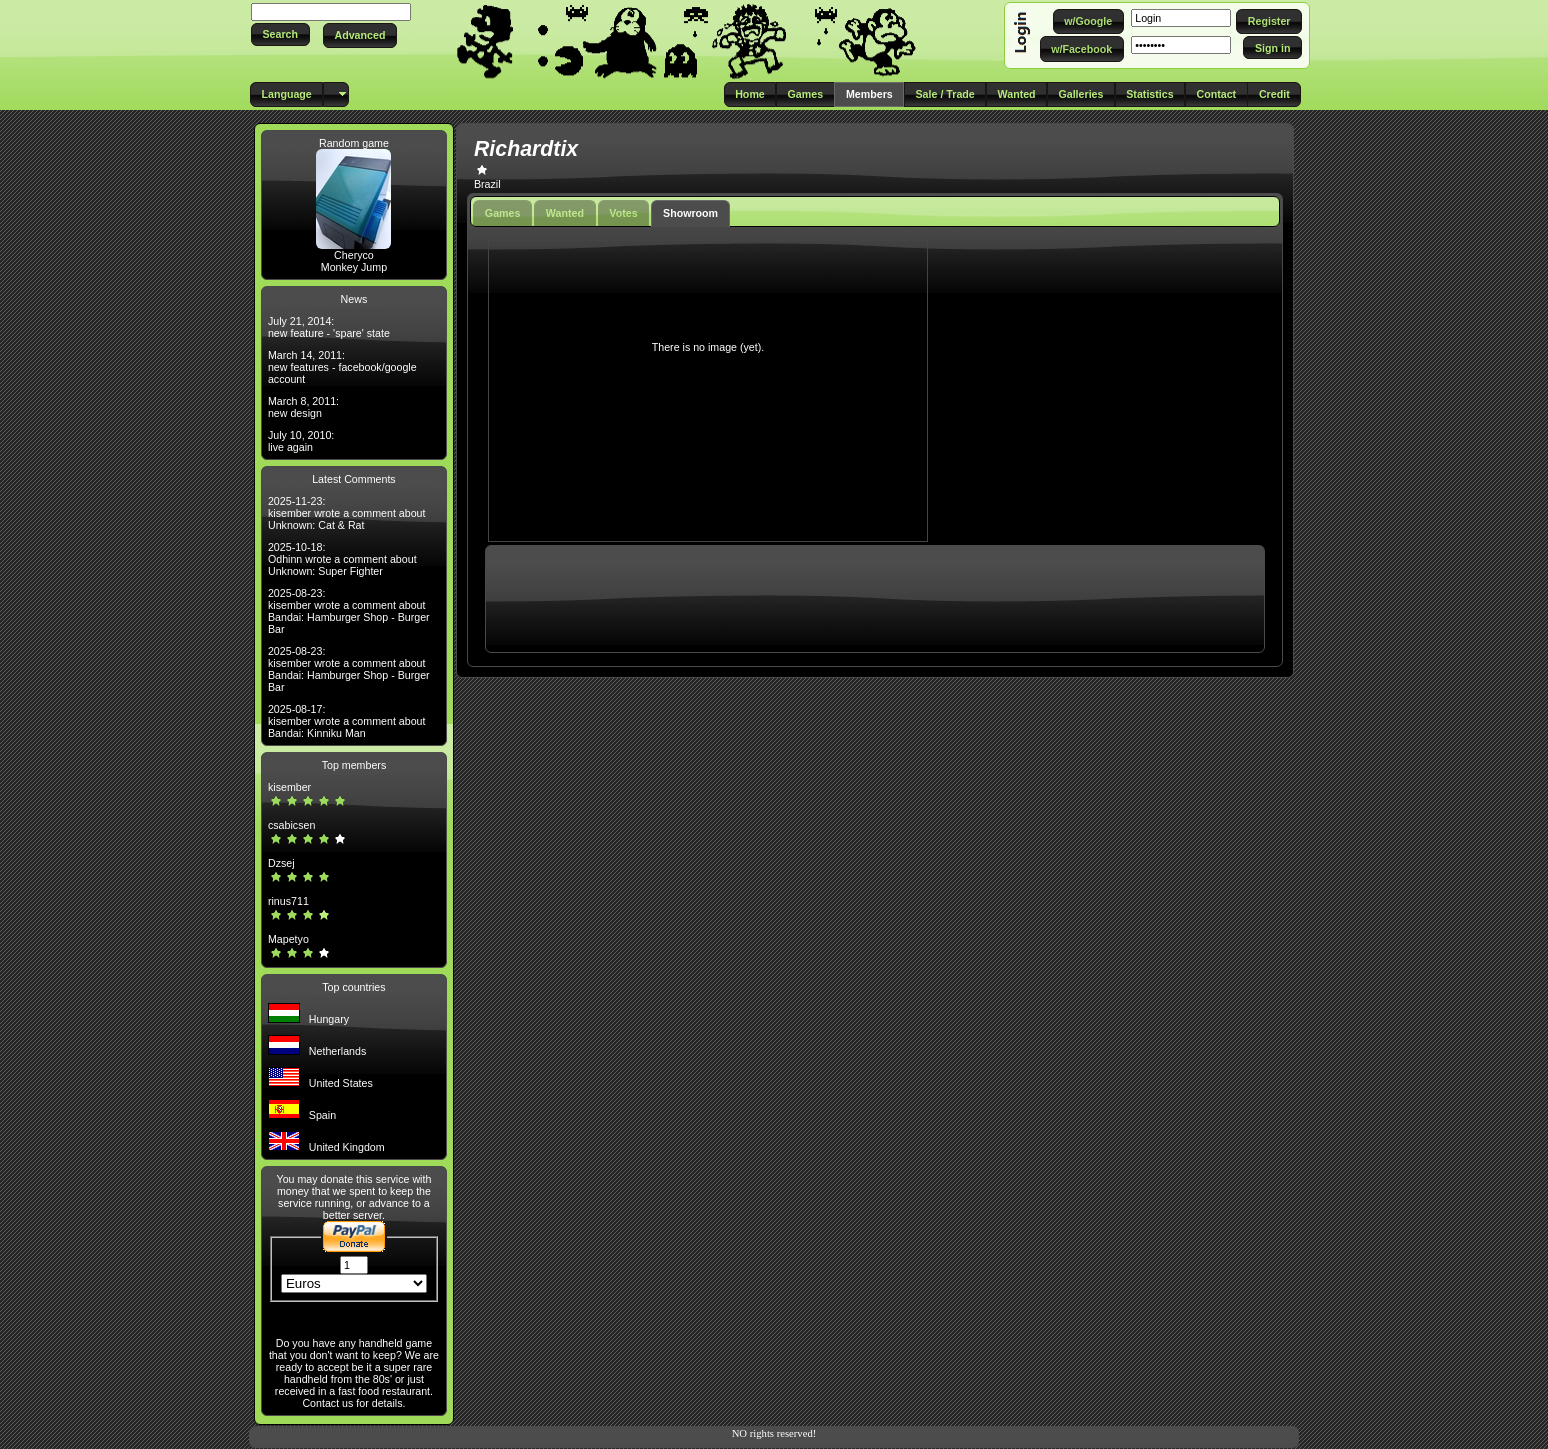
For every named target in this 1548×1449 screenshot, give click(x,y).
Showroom (690, 213)
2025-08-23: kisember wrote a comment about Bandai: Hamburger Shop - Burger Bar (349, 611)
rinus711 (288, 901)
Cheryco (354, 255)
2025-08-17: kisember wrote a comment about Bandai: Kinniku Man (347, 721)
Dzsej (281, 863)
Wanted (565, 213)
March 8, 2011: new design (303, 407)
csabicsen (291, 825)
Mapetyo (288, 939)
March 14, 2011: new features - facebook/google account (342, 367)
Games (503, 213)
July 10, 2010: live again (301, 441)
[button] (280, 34)
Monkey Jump (354, 267)
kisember (289, 787)
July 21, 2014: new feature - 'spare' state (329, 327)
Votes (623, 213)
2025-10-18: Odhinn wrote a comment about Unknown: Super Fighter (342, 559)
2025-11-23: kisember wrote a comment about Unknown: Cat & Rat (347, 513)
